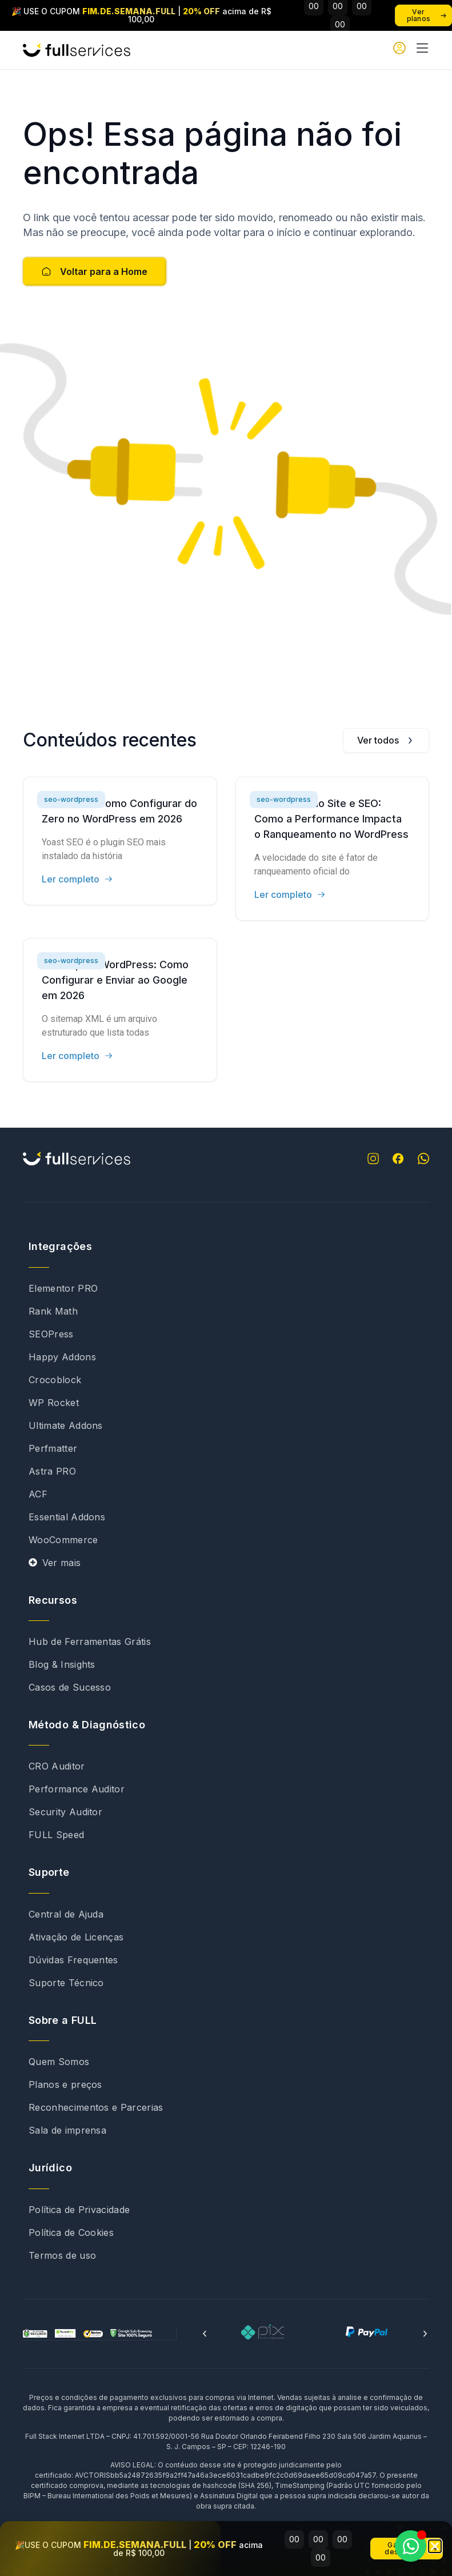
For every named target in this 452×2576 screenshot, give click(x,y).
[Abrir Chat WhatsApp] (410, 2546)
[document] (226, 1288)
